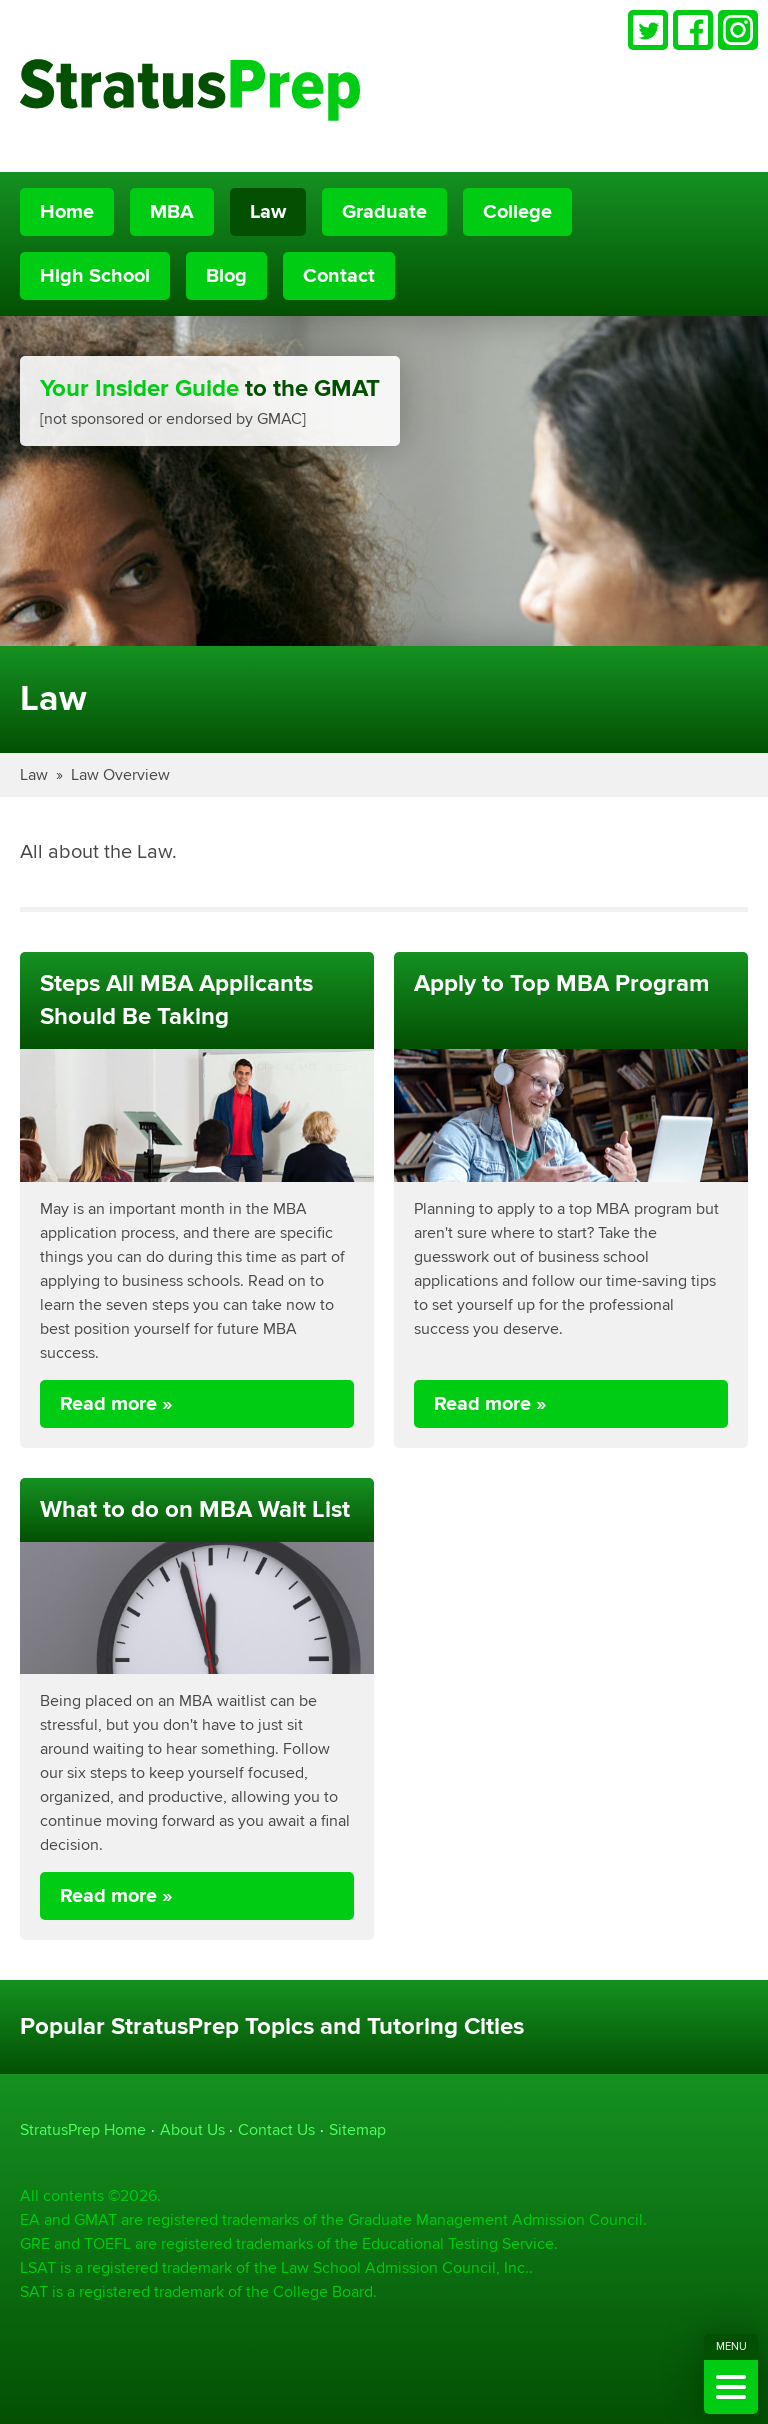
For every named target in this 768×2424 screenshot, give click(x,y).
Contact (339, 276)
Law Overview (120, 774)
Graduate (384, 212)
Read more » (116, 1404)
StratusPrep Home (83, 2129)
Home (67, 212)
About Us (192, 2129)
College (517, 212)
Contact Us (276, 2129)
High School (95, 276)
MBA (172, 212)
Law (268, 212)
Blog (226, 276)
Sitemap (357, 2129)
